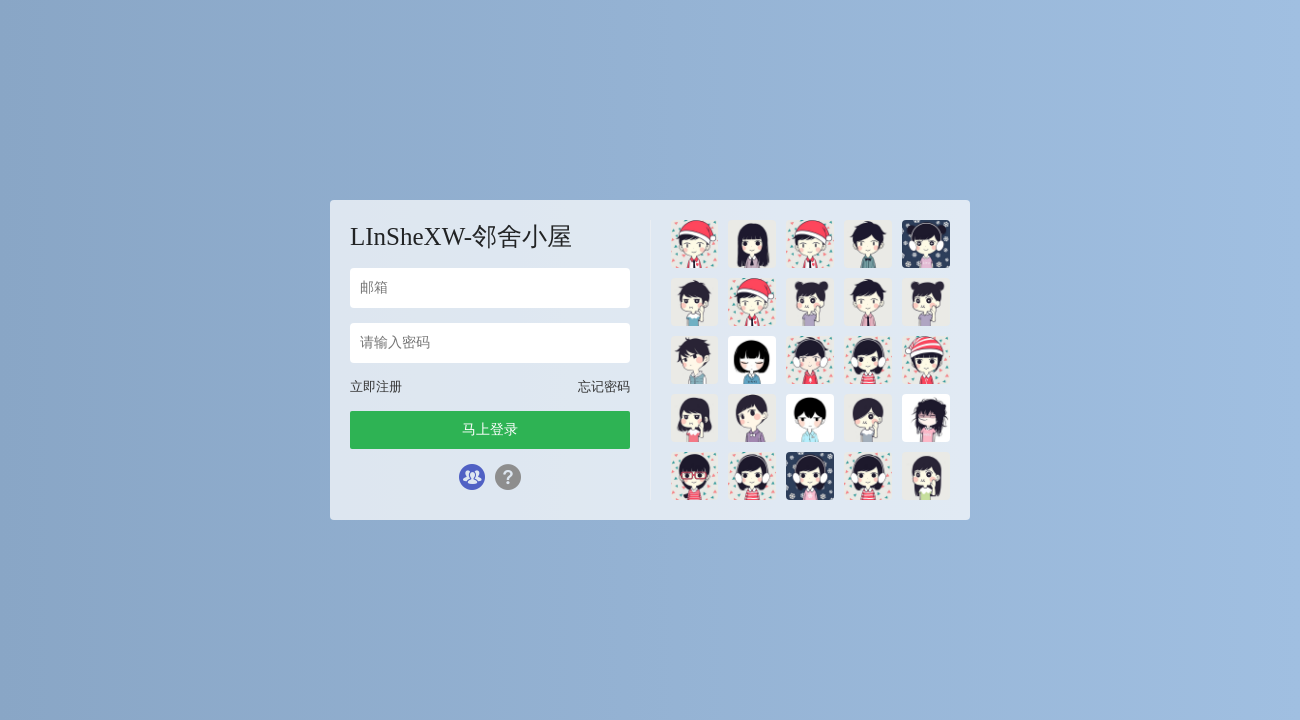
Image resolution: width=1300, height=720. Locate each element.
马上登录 (490, 429)
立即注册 (376, 386)
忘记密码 (604, 386)
